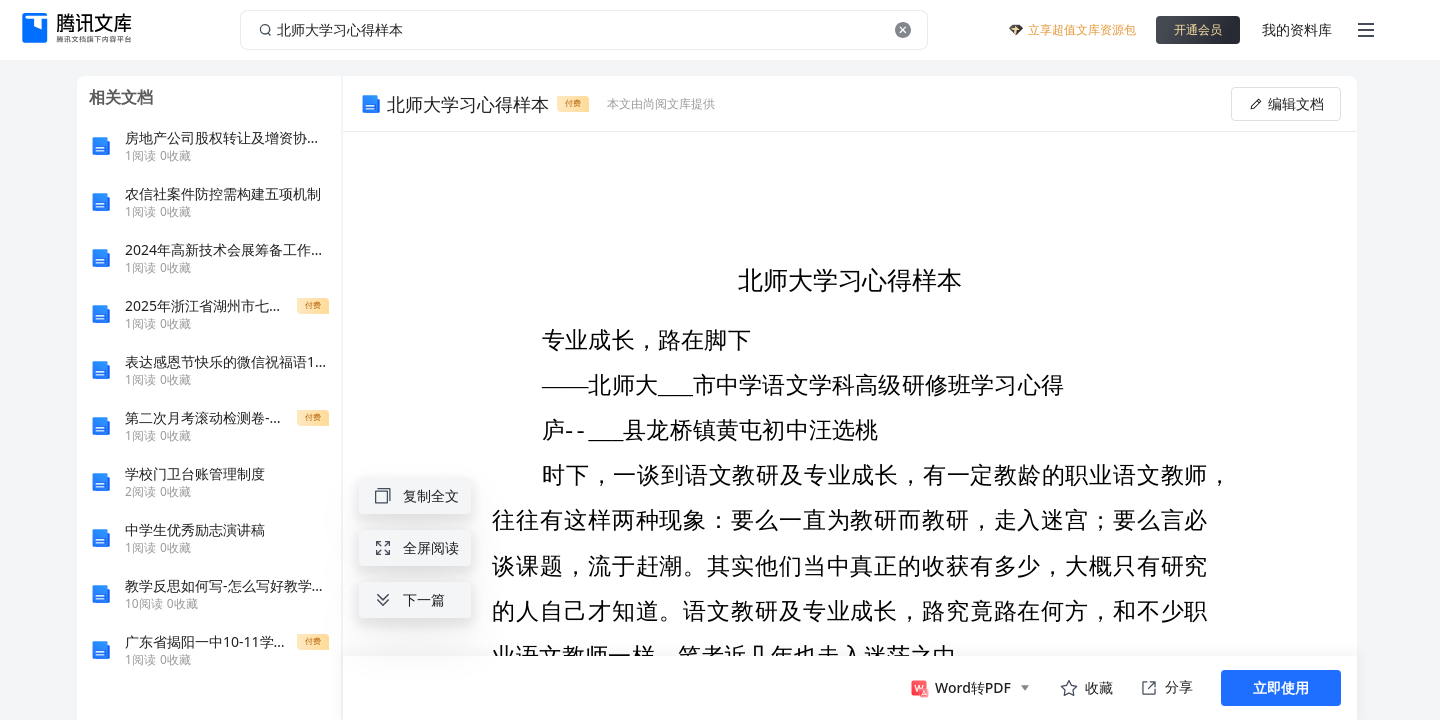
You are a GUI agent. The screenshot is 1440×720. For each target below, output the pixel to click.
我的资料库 (1297, 29)
